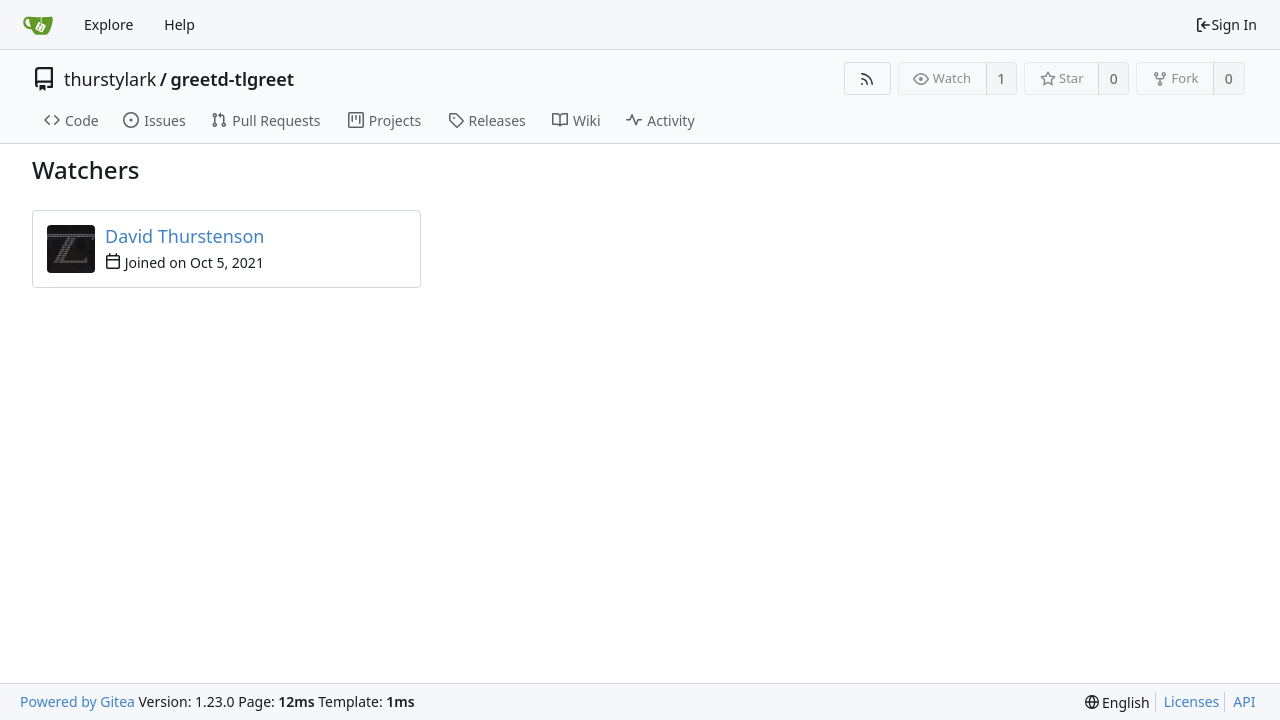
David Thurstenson (185, 236)
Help (179, 24)
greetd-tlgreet (232, 79)
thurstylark (110, 79)
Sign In (1226, 24)
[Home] (38, 25)
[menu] (1117, 702)
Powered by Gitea (77, 701)
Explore (108, 24)
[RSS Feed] (867, 78)
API (1244, 701)
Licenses (1192, 701)
